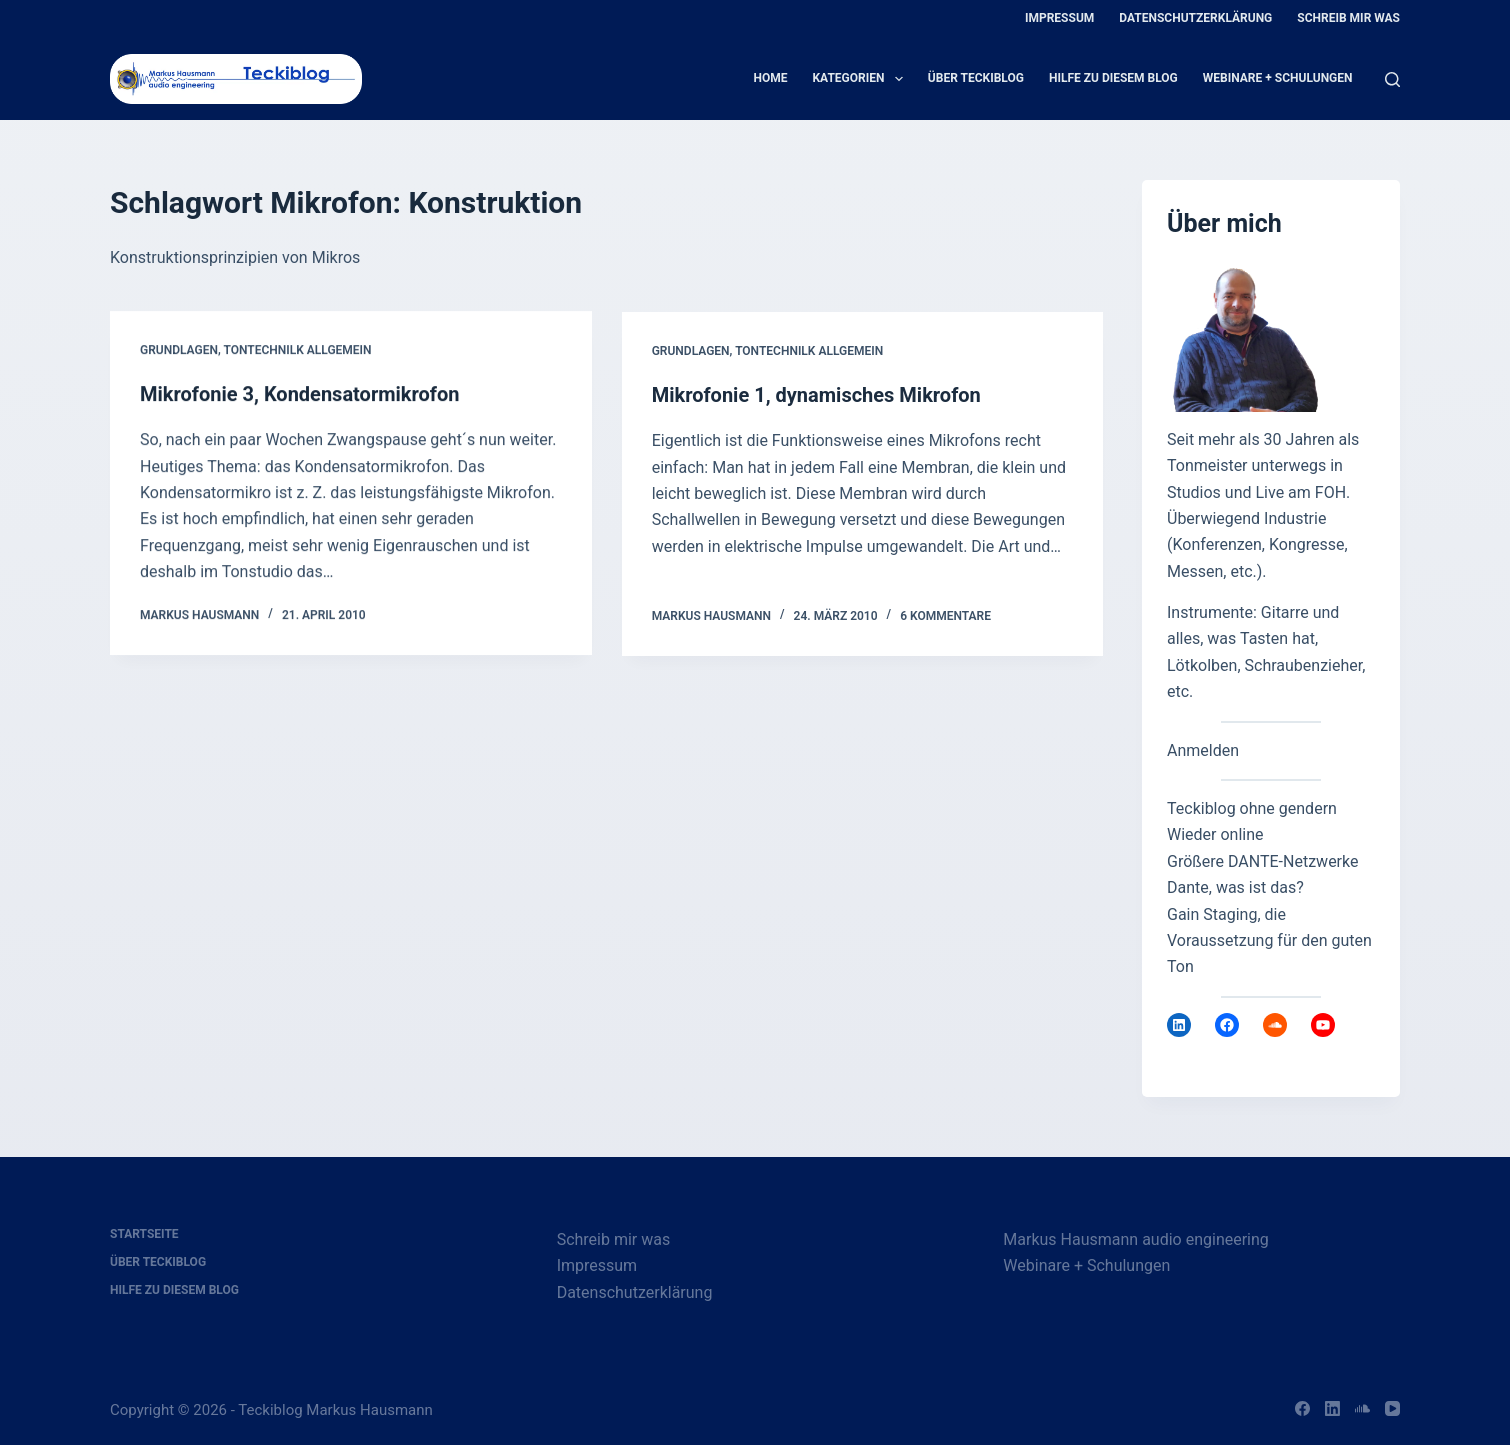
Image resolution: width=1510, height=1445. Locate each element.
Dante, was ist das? (1235, 887)
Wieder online (1215, 834)
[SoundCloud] (1362, 1408)
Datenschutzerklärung (1195, 18)
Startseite (144, 1234)
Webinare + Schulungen (1278, 78)
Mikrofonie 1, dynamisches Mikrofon (816, 398)
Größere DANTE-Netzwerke (1262, 861)
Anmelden (1203, 750)
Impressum (1059, 18)
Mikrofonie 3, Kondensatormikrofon (299, 395)
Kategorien (861, 79)
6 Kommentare (945, 618)
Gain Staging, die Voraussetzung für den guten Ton (1269, 941)
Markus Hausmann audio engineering (1135, 1239)
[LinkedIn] (1332, 1408)
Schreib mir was (1348, 18)
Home (770, 78)
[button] (44, 1401)
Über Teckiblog (976, 78)
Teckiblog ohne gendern (1252, 808)
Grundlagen (179, 351)
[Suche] (1392, 79)
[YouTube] (1392, 1408)
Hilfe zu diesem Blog (1113, 78)
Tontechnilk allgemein (297, 351)
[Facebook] (1302, 1408)
